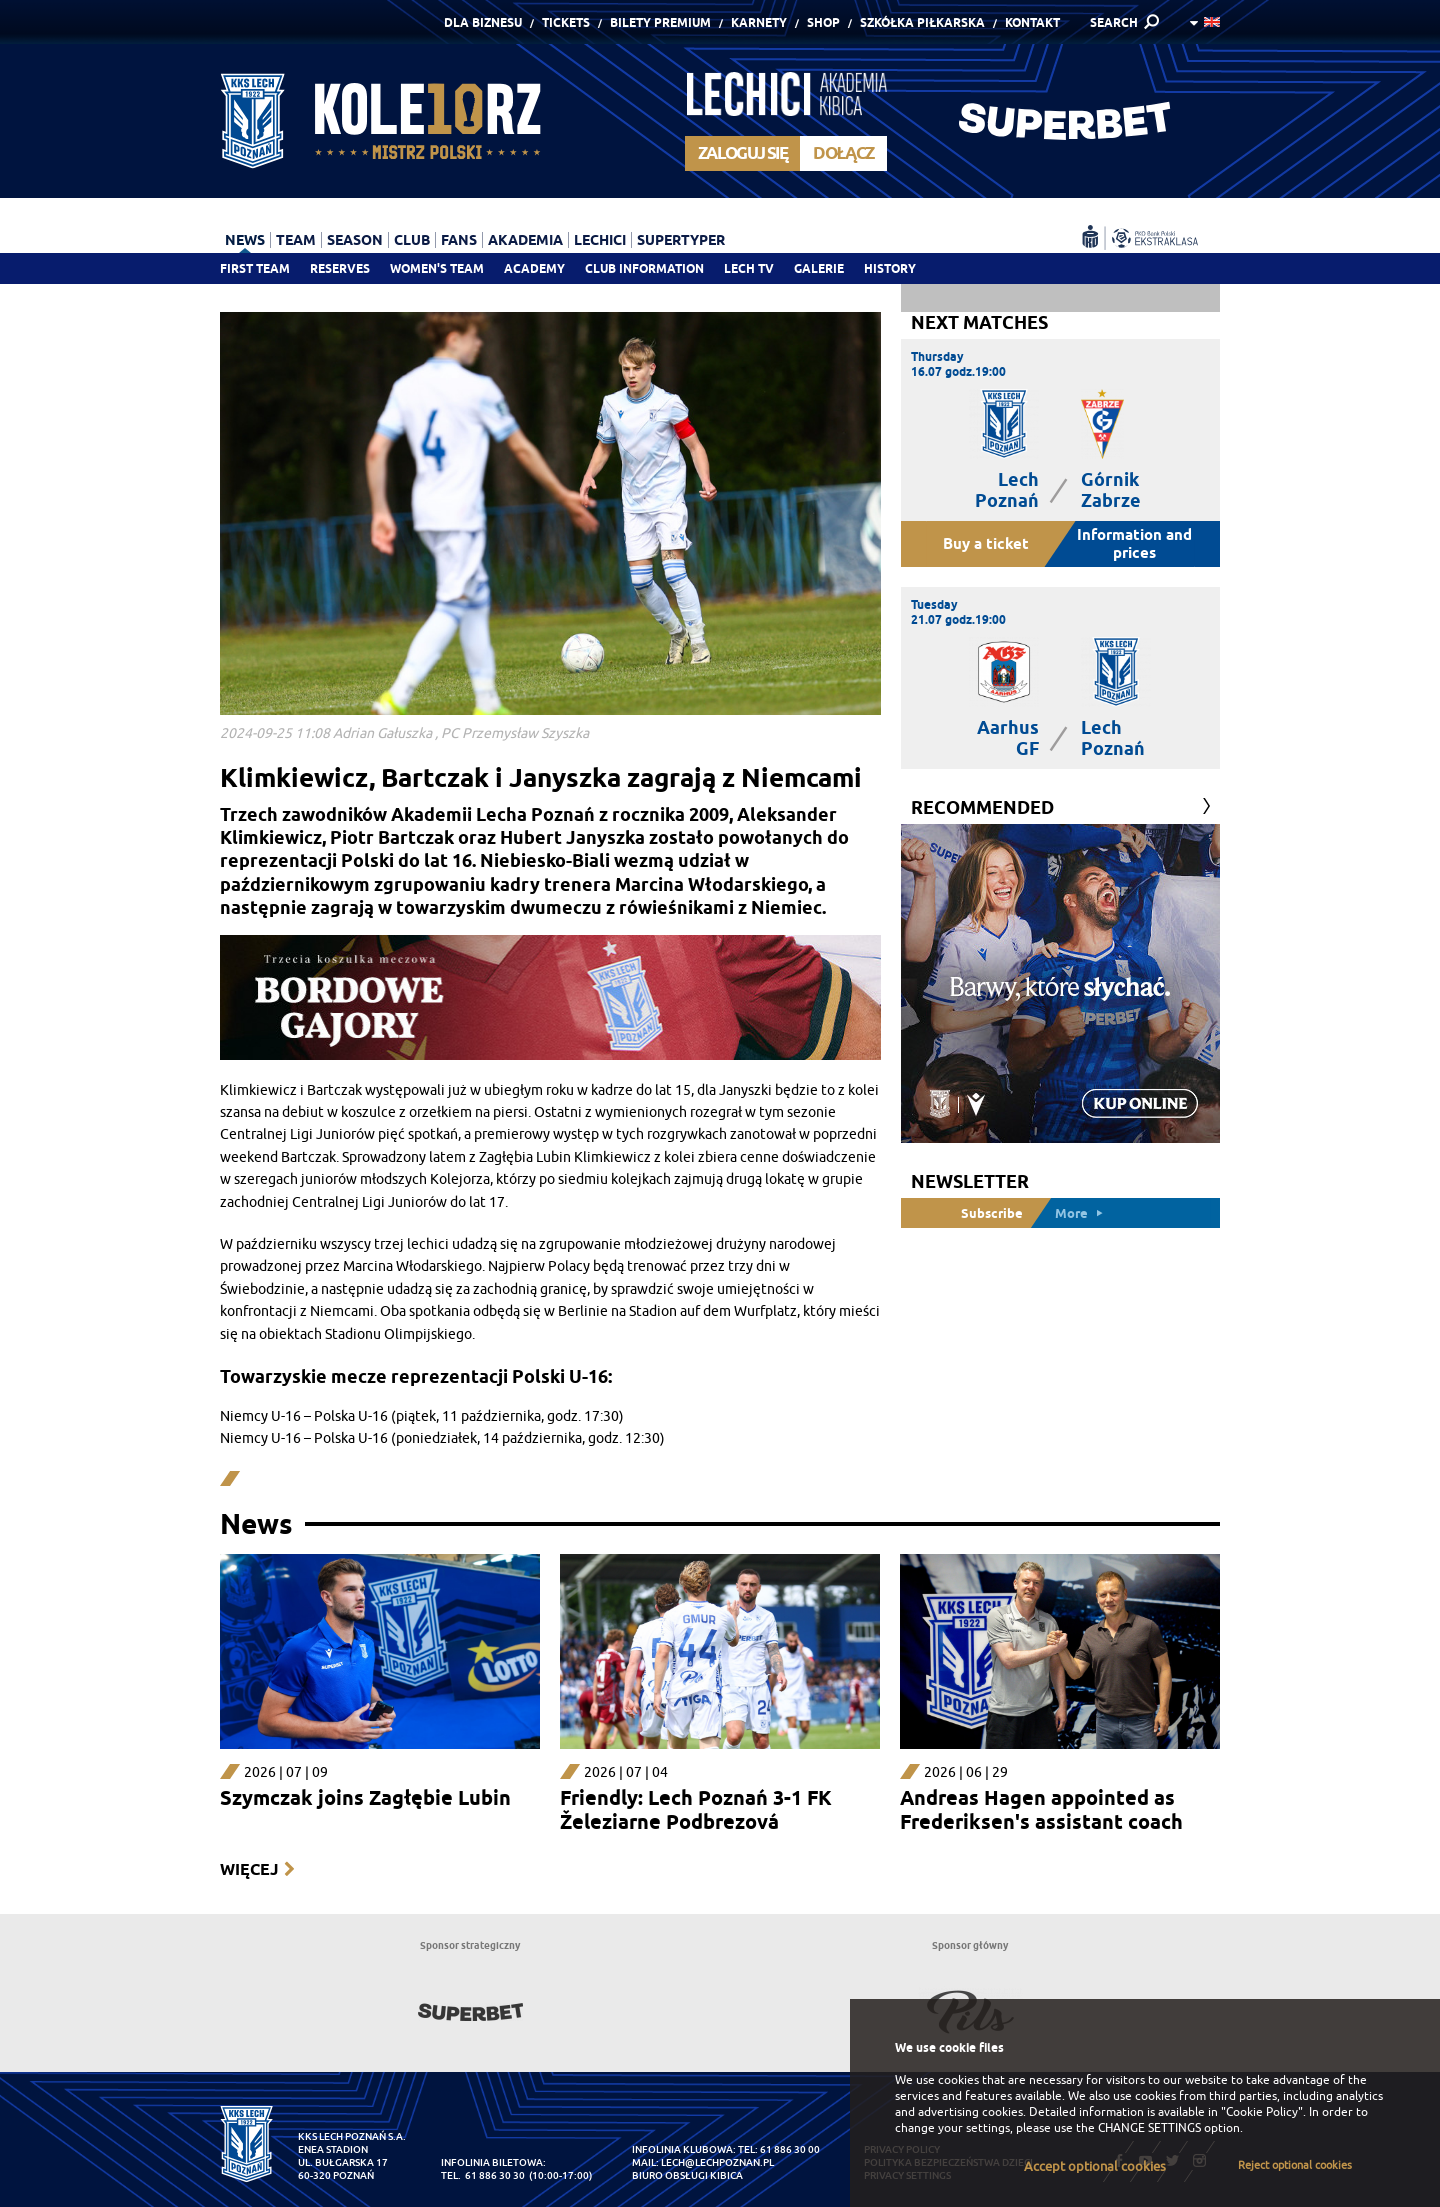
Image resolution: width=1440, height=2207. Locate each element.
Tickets (566, 22)
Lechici (600, 240)
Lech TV (749, 268)
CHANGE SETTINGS (1149, 2128)
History (890, 268)
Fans (459, 240)
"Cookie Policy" (1262, 2112)
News (245, 240)
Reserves (340, 268)
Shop (823, 22)
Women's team (437, 268)
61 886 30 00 (790, 2149)
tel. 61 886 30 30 (483, 2175)
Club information (644, 268)
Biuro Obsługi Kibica (687, 2175)
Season (355, 240)
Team (296, 240)
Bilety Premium (660, 22)
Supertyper (681, 240)
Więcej (249, 1869)
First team (255, 268)
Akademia (525, 240)
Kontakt (1032, 22)
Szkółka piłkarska (922, 22)
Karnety (759, 22)
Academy (534, 268)
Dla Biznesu (483, 22)
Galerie (819, 268)
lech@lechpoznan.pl (717, 2162)
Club (412, 240)
